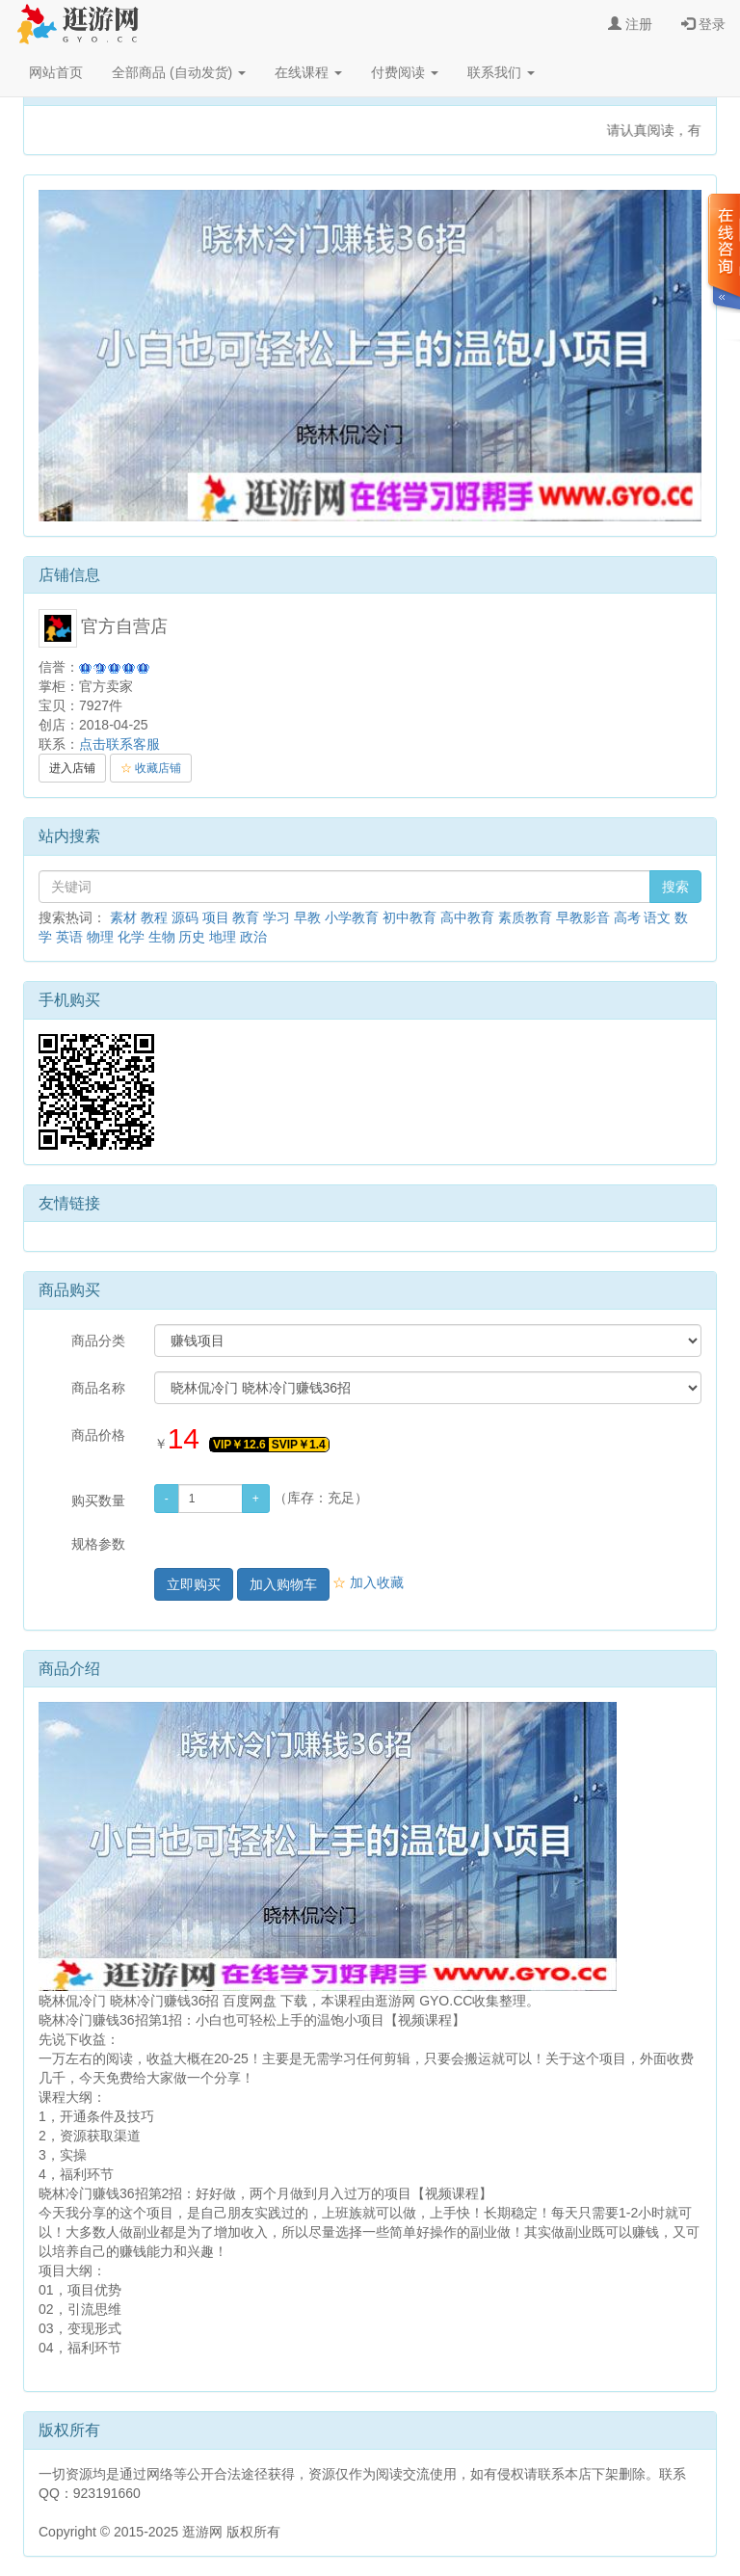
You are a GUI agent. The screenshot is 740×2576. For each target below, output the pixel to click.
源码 (185, 917)
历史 (191, 936)
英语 (69, 936)
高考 (627, 917)
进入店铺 (72, 768)
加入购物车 (283, 1584)
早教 (307, 917)
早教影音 (583, 917)
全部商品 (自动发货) (179, 72)
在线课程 (308, 72)
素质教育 (525, 917)
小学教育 (352, 917)
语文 (657, 917)
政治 (253, 936)
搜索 (675, 886)
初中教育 (409, 917)
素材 (123, 917)
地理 (222, 936)
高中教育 (467, 917)
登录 (703, 24)
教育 (245, 917)
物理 (100, 936)
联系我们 (501, 72)
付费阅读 (404, 72)
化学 (131, 936)
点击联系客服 (119, 744)
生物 (161, 936)
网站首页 (56, 72)
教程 (154, 917)
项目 (215, 917)
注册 (630, 24)
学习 (276, 917)
